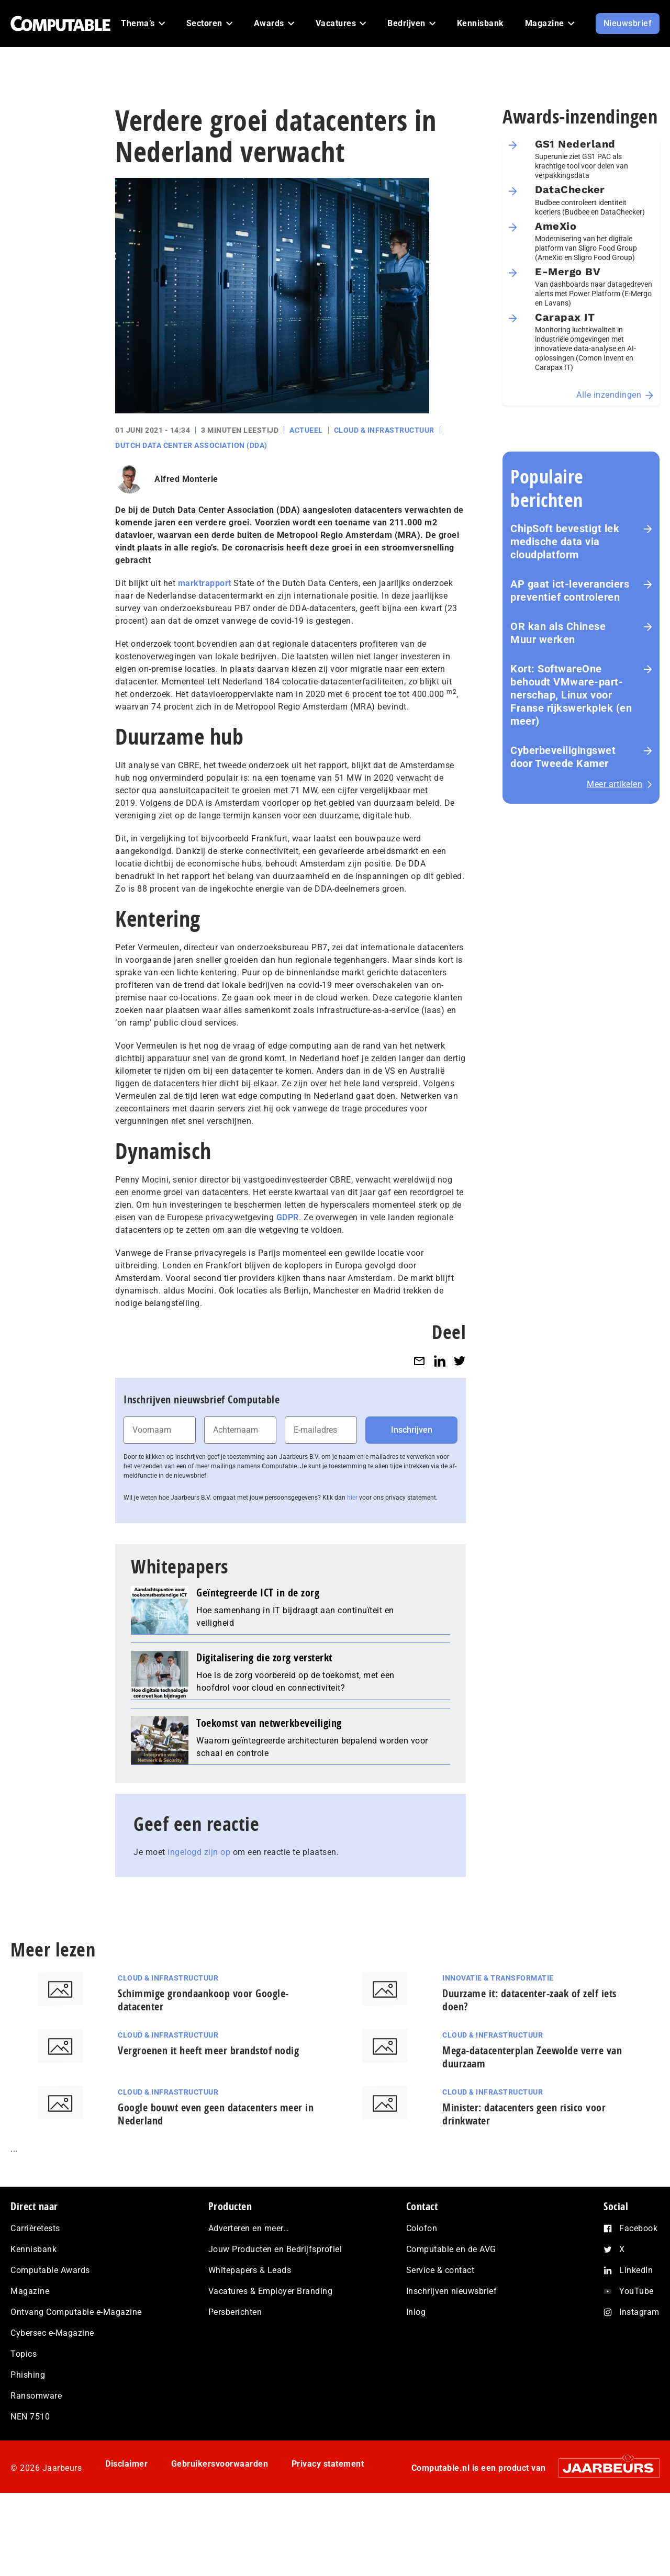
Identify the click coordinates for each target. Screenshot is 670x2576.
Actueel (306, 430)
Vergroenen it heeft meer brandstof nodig (208, 2050)
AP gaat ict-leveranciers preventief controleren (569, 590)
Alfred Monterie (186, 479)
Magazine (29, 2291)
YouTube (636, 2291)
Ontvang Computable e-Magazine (76, 2312)
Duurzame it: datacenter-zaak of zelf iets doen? (529, 1999)
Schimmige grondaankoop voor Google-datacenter (203, 1999)
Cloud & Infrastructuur (384, 430)
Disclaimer (126, 2464)
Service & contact (440, 2270)
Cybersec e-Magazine (52, 2333)
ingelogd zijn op (199, 1852)
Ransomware (36, 2396)
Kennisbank (33, 2249)
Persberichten (235, 2312)
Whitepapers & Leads (250, 2270)
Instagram (639, 2312)
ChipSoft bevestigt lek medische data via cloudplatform (564, 541)
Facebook (638, 2228)
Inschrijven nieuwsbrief (451, 2291)
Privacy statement (328, 2464)
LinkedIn (636, 2270)
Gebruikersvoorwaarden (220, 2464)
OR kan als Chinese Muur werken (558, 633)
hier (352, 1497)
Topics (23, 2354)
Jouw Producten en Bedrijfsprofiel (275, 2249)
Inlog (416, 2312)
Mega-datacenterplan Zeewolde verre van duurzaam (532, 2057)
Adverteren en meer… (248, 2228)
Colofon (422, 2228)
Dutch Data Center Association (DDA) (191, 445)
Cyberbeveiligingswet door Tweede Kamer (563, 757)
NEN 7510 (30, 2417)
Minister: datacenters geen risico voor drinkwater (524, 2114)
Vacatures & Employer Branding (270, 2291)
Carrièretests (35, 2228)
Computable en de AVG (451, 2249)
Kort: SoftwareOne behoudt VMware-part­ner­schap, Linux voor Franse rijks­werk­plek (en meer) (571, 694)
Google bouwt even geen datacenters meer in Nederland (216, 2114)
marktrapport (203, 583)
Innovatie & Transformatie (498, 1978)
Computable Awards (50, 2270)
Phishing (27, 2375)
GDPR (287, 1217)
